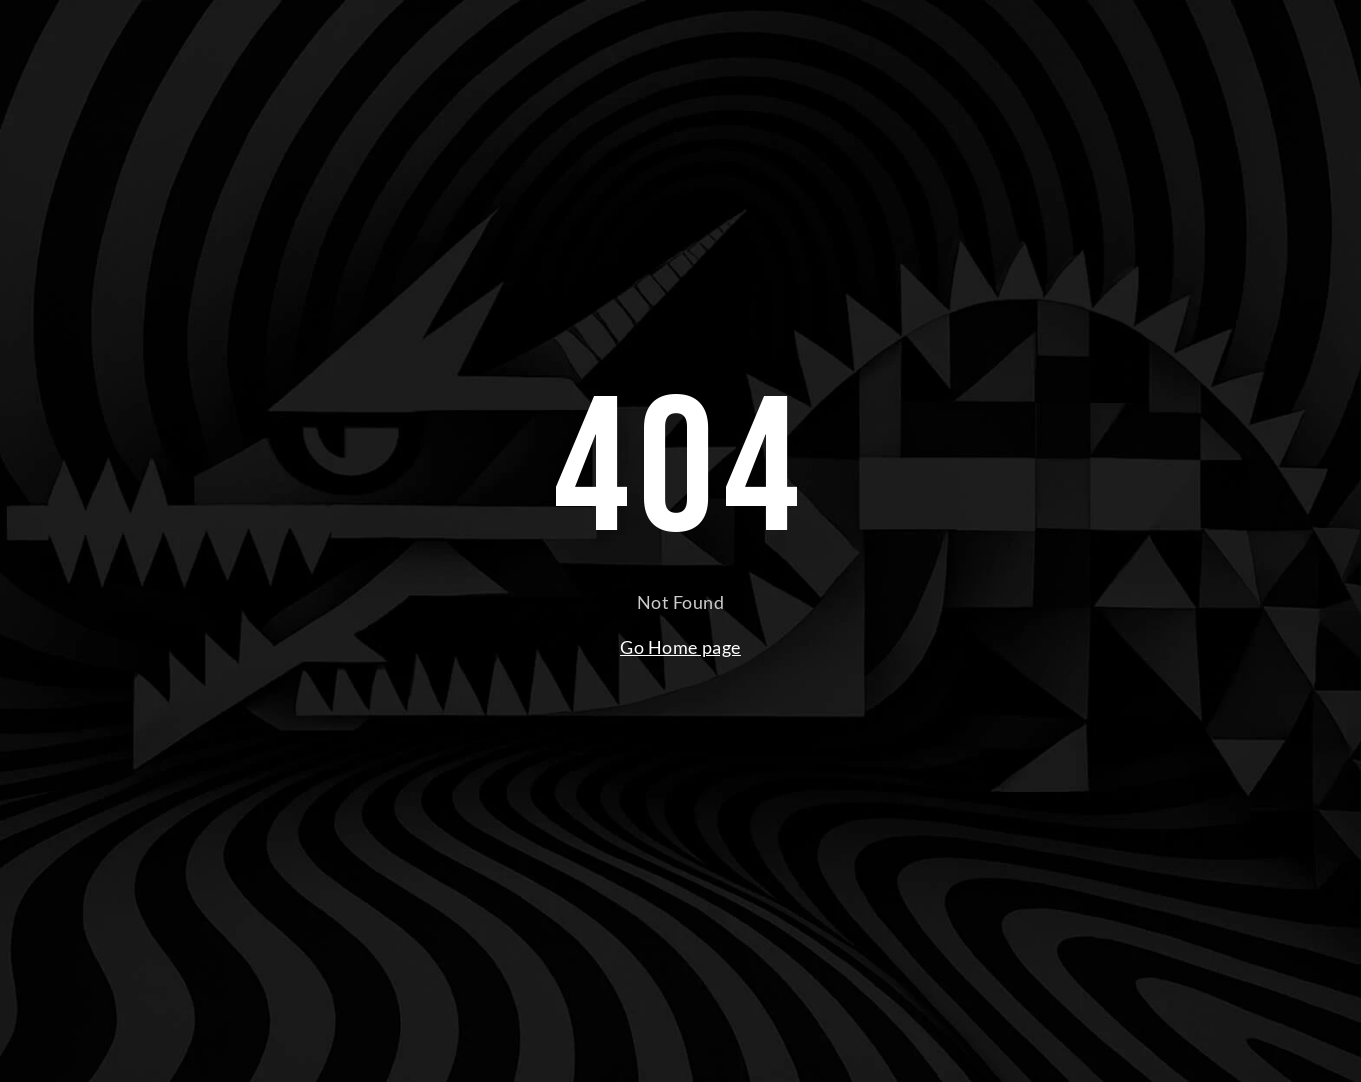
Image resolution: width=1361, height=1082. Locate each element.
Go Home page (680, 647)
